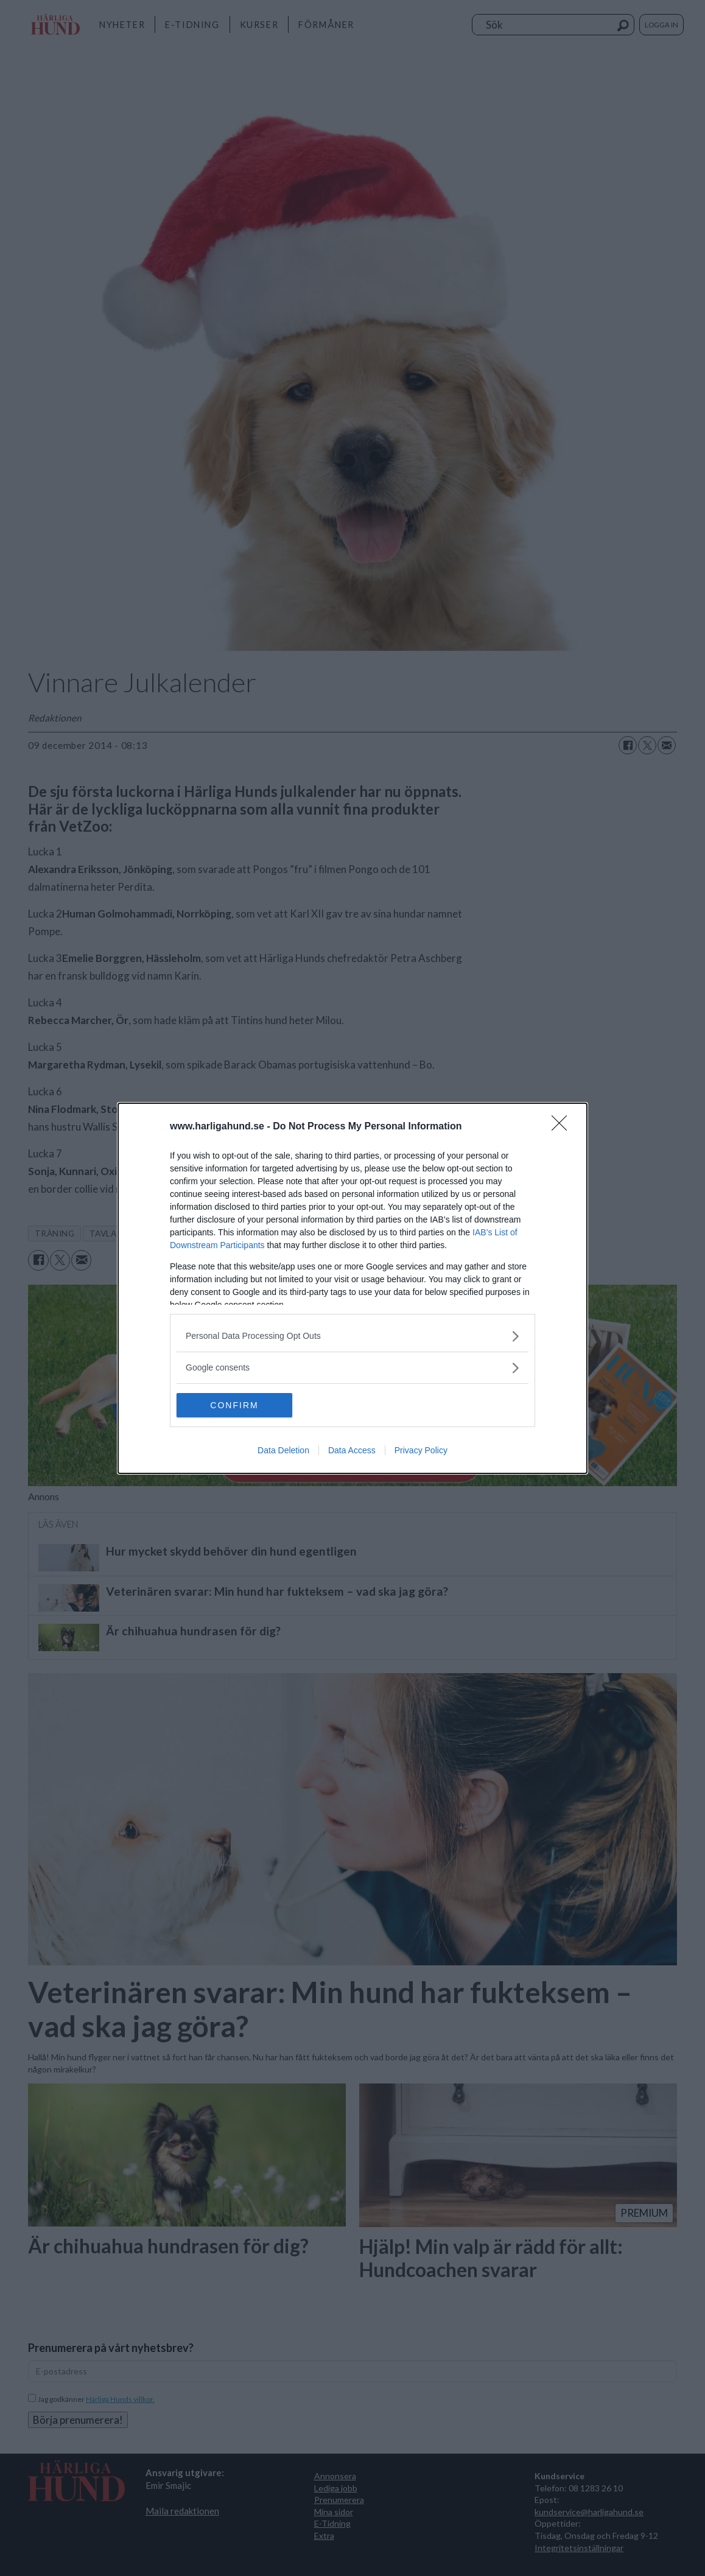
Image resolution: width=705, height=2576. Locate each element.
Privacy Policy (421, 1450)
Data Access (352, 1450)
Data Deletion (283, 1450)
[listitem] (352, 1336)
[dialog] (352, 1288)
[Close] (563, 1127)
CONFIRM (234, 1405)
